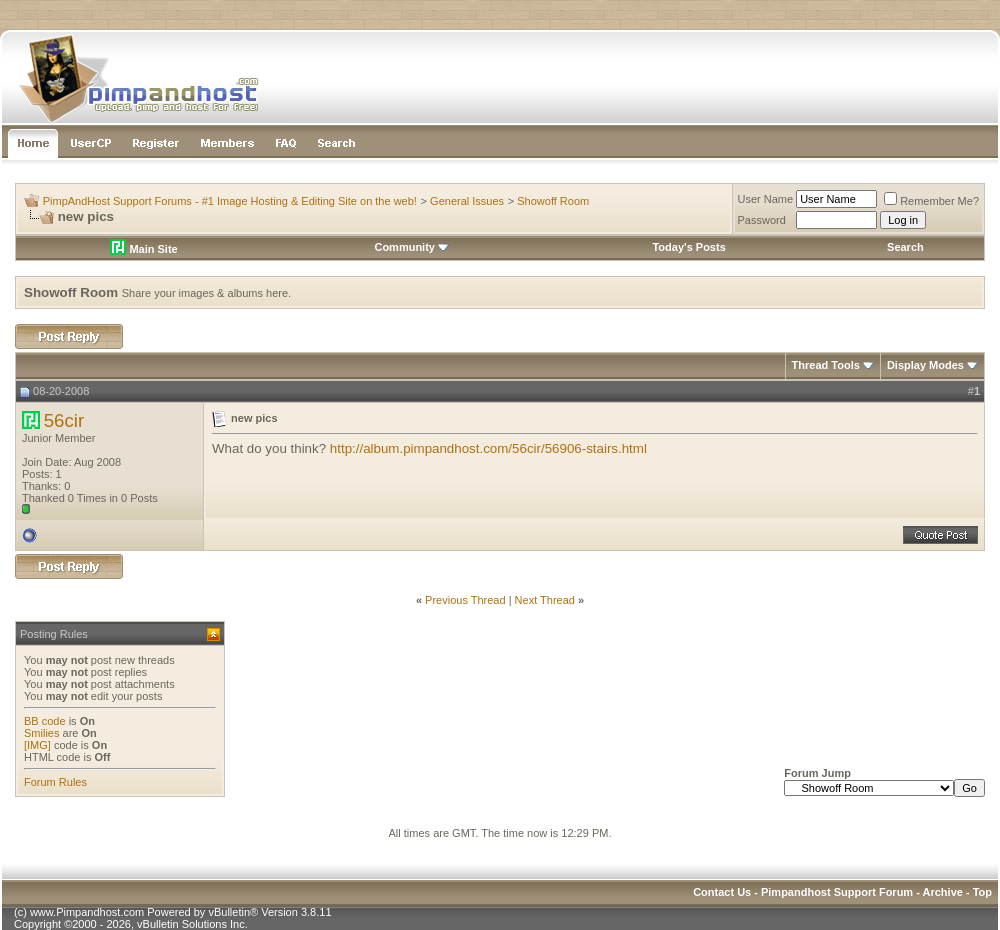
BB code (45, 721)
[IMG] (37, 745)
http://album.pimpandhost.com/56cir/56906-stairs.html (488, 448)
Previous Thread (465, 600)
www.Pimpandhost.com (87, 912)
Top (982, 892)
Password (762, 220)
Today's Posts (688, 247)
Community (411, 247)
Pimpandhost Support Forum (837, 892)
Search (905, 247)
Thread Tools (826, 365)
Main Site (143, 249)
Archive (943, 892)
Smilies (41, 733)
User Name (766, 199)
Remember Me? (931, 201)
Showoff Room (553, 201)
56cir (64, 420)
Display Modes (925, 365)
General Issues (467, 201)
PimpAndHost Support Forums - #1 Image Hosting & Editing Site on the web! (230, 201)
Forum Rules (55, 782)
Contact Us (722, 892)
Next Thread (545, 600)
